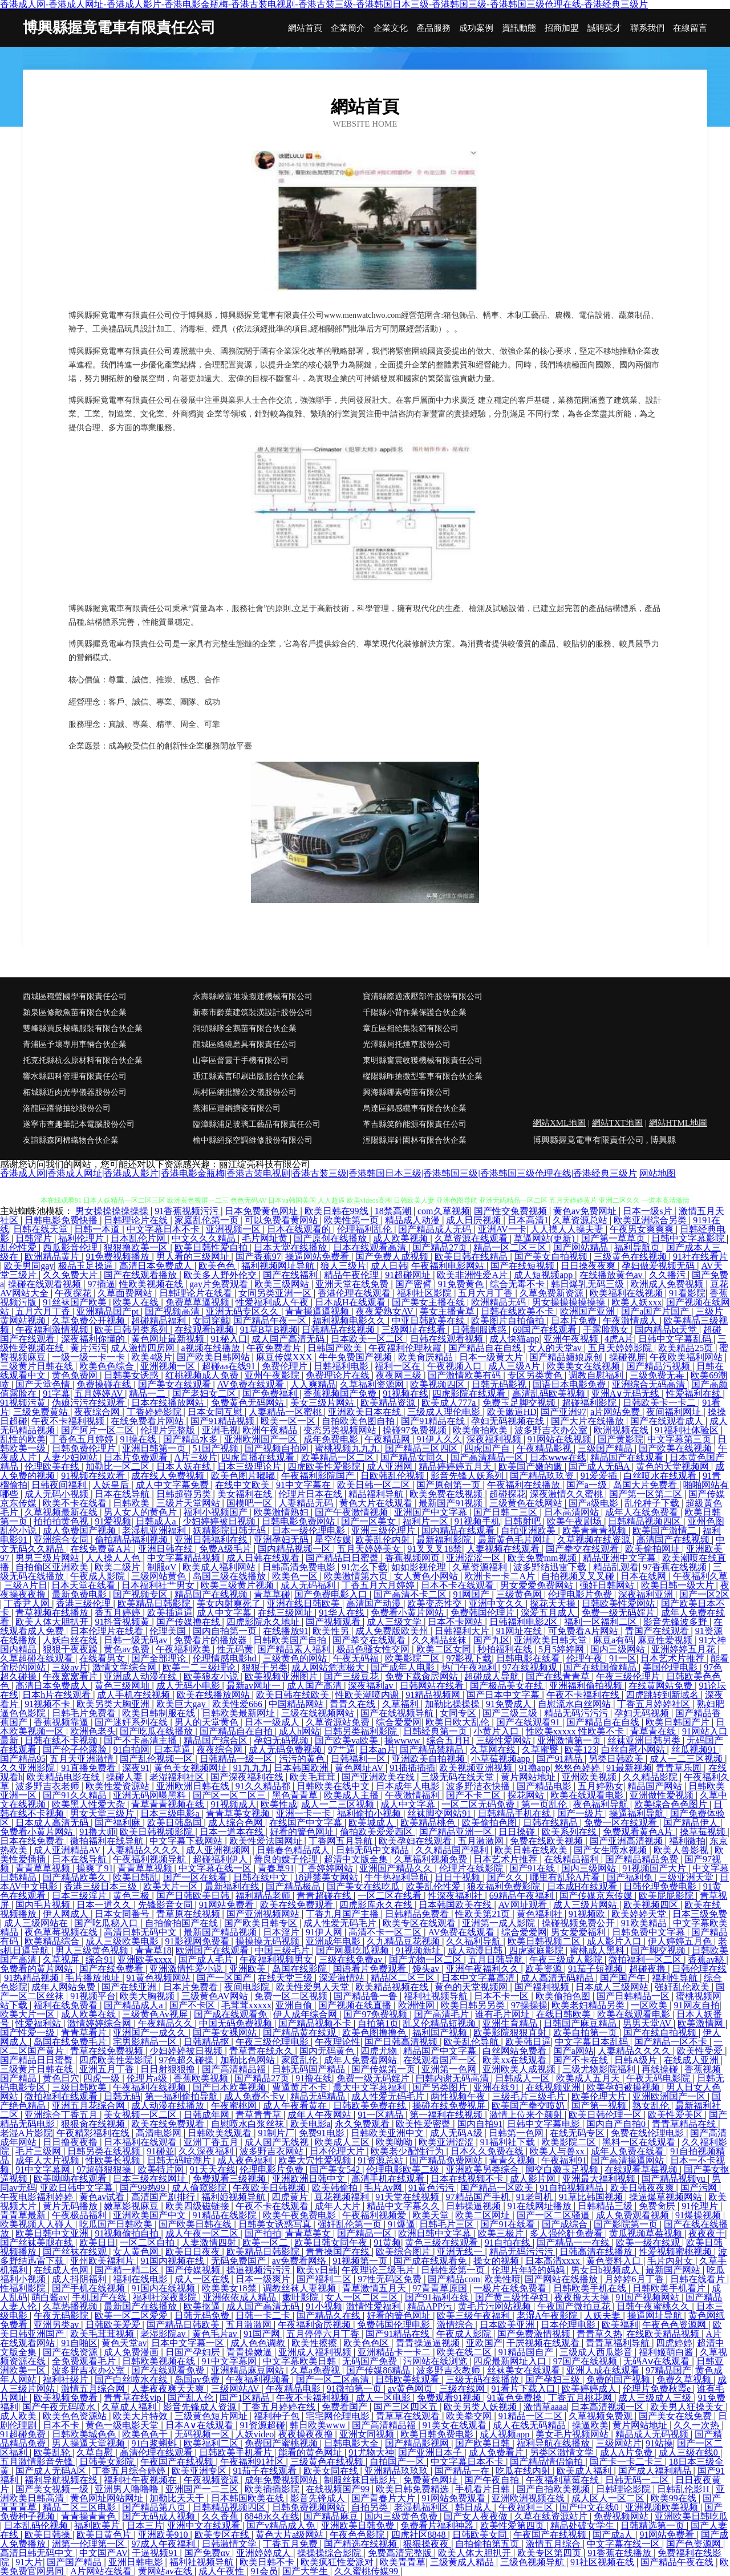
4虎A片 (619, 1339)
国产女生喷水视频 (611, 1850)
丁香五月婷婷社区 (654, 1704)
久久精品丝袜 (440, 1640)
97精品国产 (668, 2370)
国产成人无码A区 (51, 2471)
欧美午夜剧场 (575, 1521)
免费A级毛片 (226, 1549)
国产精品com (454, 2279)
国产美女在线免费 (676, 2416)
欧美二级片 (119, 1567)
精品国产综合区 (217, 1740)
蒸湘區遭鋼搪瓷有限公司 (237, 1108)
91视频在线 (405, 1393)
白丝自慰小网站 (634, 1749)
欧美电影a (310, 2124)
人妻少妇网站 (71, 1457)
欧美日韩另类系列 (132, 1329)
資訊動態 (519, 28)
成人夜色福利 (245, 2160)
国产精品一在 (463, 2471)
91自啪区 (79, 2343)
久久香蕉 (221, 2516)
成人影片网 (534, 2178)
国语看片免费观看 (370, 1969)
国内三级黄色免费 (402, 2516)
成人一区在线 (203, 2279)
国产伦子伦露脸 (76, 1749)
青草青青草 (259, 2115)
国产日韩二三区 (506, 1512)
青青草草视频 (43, 1868)
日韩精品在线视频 (339, 1329)
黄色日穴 (61, 2078)
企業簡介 (348, 28)
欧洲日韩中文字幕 (435, 2233)
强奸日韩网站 (607, 1585)
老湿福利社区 (177, 1777)
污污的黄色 (303, 1759)
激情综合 (456, 2325)
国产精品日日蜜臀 (343, 1558)
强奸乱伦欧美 (683, 1987)
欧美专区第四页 (550, 2553)
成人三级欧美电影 (123, 1941)
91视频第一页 (361, 2261)
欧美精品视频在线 (393, 1987)
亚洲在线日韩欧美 (304, 1603)
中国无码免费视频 (236, 2023)
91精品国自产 (526, 2352)
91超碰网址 (409, 1275)
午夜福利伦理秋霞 (406, 1348)
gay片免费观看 (219, 1284)
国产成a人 (614, 2534)
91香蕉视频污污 (188, 1211)
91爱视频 (113, 1521)
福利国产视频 (440, 2032)
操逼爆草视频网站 (666, 2197)
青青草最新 (24, 2215)
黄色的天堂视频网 (673, 1466)
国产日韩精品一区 (634, 1996)
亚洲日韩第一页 (155, 1448)
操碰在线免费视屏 (450, 2105)
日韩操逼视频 (474, 2206)
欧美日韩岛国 (175, 1822)
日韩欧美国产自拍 (290, 1640)
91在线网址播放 (541, 2206)
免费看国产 (346, 2407)
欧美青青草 (402, 2562)
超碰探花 (507, 1494)
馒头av (426, 1969)
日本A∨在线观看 (200, 2425)
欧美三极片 (502, 2233)
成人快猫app (514, 1339)
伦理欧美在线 (53, 1466)
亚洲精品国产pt (108, 1311)
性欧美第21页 (483, 1914)
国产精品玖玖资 (543, 1476)
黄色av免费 (127, 1649)
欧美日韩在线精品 (472, 1256)
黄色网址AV (360, 1768)
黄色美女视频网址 (191, 1768)
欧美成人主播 (352, 1795)
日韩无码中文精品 (373, 1850)
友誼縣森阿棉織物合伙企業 (71, 1140)
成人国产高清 (315, 1686)
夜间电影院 (248, 1987)
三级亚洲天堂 (687, 1877)
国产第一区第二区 (646, 1494)
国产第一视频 (599, 2105)
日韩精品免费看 (418, 1914)
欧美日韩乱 (136, 1877)
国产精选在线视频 (361, 2544)
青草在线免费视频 (107, 2051)
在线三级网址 (286, 1612)
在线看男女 (103, 1658)
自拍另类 (370, 2507)
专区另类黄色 (536, 1375)
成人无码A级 (457, 2133)
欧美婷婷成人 (590, 2388)
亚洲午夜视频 (572, 1339)
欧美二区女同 (444, 1649)
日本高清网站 (572, 1512)
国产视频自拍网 (278, 1448)
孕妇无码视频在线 (508, 1421)
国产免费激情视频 (535, 2334)
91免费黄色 (462, 1284)
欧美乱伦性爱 (434, 1886)
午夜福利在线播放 (524, 1485)
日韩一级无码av (136, 1640)
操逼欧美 (590, 2425)
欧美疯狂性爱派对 (338, 2562)
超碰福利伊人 (221, 1859)
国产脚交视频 (659, 1950)
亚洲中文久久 (497, 1603)
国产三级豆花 (352, 1676)
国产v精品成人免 (281, 2525)
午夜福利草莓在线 (563, 2480)
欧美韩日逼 (528, 2042)
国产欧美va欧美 (347, 1740)
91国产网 (263, 2334)
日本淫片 (282, 1932)
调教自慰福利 (597, 1375)
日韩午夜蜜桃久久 (654, 2306)
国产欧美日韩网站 (214, 1357)
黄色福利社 (541, 1914)
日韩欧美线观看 (221, 2133)
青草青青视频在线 (168, 1804)
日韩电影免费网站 (299, 1521)
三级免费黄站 (41, 1412)
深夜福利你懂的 (94, 1339)
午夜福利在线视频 (150, 2087)
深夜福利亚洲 (646, 1594)
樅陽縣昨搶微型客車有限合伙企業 (422, 1076)
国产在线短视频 (523, 1266)
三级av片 (70, 1667)
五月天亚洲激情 (83, 1759)
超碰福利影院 (590, 1403)
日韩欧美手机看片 (670, 2288)
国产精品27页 (440, 1247)
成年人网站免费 (64, 1987)
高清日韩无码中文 (141, 1932)
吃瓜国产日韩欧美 (117, 2224)
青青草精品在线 (685, 2124)
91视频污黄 (24, 1403)
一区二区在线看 (391, 1895)
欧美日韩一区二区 (374, 1485)
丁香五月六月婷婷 (379, 1585)
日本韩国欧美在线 (456, 1905)
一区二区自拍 (148, 2242)
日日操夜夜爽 (589, 1266)
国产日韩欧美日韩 (194, 1895)
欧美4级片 (151, 1357)
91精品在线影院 (226, 2215)
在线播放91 (286, 1631)
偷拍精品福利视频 (132, 1539)
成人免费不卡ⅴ (255, 2096)
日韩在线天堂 (41, 1229)
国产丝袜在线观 (76, 2251)
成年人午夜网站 (320, 2115)
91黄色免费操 (515, 2398)
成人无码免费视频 (286, 1749)
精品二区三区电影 (80, 2507)
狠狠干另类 (264, 1667)
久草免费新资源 (553, 1293)
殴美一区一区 (289, 1421)
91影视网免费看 (198, 1941)
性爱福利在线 (694, 1393)
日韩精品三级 (606, 2206)
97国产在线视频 (586, 2361)
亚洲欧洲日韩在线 (194, 1786)
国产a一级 (587, 1485)
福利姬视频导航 (234, 2197)
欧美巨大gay (182, 1704)
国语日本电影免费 (570, 1384)
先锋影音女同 (166, 1905)
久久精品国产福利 (452, 1850)
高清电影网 (160, 2133)
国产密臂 (414, 1284)
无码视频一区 (203, 2434)
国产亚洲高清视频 (627, 1841)
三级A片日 (25, 1585)
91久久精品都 (264, 1786)
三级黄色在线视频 (631, 1256)
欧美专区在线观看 (420, 1923)
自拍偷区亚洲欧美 (53, 1567)
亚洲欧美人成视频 (520, 2069)
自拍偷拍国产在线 (182, 1923)
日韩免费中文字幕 (649, 1932)
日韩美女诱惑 (132, 1375)
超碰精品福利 (159, 1320)
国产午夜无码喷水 (60, 2407)
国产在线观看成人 (667, 1421)
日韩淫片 (34, 1238)
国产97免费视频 (376, 2014)
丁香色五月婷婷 (83, 1439)
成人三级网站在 (37, 1923)
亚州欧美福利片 (103, 2261)
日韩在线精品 (551, 1822)
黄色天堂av (124, 2343)
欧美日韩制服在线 (159, 1713)
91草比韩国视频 (592, 2197)
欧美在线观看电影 (588, 1795)
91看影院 (687, 1293)
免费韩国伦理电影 (394, 2325)
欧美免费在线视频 (447, 1494)
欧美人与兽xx (558, 2151)
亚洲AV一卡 (502, 1229)
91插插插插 (412, 1768)
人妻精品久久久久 (144, 1850)
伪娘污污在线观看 (89, 1403)
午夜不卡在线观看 (273, 2206)
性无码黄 (235, 1649)
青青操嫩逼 (250, 2352)
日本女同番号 (123, 1914)
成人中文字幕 (225, 1612)
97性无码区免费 (391, 2279)
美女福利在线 (245, 1494)
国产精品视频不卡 (316, 2023)
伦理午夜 (585, 1658)
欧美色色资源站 (76, 2416)
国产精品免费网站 (447, 2160)
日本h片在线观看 (57, 1695)
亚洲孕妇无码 (282, 1539)
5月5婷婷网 (562, 1649)
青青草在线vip (133, 2398)
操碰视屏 (627, 1357)
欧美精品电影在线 (64, 1777)
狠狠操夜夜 (427, 2544)
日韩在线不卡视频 (62, 1740)
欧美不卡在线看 (76, 1503)
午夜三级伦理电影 (273, 2042)
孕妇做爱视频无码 (659, 1266)
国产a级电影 (594, 1503)
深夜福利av (371, 1686)
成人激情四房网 (144, 1348)
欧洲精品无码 (499, 1302)
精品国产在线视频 (212, 1594)
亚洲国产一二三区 (203, 2489)
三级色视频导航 (533, 2562)
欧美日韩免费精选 (413, 2489)
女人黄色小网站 (427, 1576)
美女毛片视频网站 (573, 2434)
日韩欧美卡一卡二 (660, 1403)
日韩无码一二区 (638, 2480)
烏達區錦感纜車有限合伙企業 (415, 1108)
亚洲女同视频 (367, 2434)
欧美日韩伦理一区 (606, 2115)
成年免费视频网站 (282, 2480)
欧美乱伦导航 (472, 2042)
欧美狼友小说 (212, 1676)
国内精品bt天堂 (667, 1329)
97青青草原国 (440, 2288)
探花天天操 (554, 1603)
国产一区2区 (704, 1594)
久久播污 (668, 1275)
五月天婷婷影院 (621, 1348)
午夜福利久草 (700, 1576)
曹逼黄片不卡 (300, 2087)
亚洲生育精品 (511, 2023)
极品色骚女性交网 (374, 1649)
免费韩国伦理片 (484, 1612)
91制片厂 (276, 2133)
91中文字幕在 (304, 1485)
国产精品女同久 (413, 1457)
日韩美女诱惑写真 (276, 2224)
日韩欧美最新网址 (239, 1713)
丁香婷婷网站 (326, 1868)
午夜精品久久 (166, 2023)
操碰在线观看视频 (45, 1284)
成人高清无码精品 (558, 1978)
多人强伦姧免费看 (567, 2233)
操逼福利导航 (637, 1813)
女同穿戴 (211, 1320)
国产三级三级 (511, 1713)
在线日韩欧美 (564, 2014)
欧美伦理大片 (599, 2096)
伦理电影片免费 (581, 1594)
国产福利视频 (542, 1987)
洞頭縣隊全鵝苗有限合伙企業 (245, 1028)
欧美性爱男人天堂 (313, 1987)
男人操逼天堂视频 (89, 2443)
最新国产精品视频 (221, 1932)
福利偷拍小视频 (370, 1813)
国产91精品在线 (434, 1421)
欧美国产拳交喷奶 (529, 2105)
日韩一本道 (98, 1229)
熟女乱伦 (651, 2105)
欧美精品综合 (53, 1941)
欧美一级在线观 (649, 2242)
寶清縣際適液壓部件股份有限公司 (422, 996)
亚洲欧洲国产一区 (261, 1439)
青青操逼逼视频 (318, 1311)
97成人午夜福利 (164, 2544)
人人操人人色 (114, 1558)
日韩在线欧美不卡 (518, 1311)
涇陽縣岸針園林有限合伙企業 (415, 1140)
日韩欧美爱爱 (114, 2325)
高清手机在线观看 (389, 2178)
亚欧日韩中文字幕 (77, 2188)
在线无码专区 (578, 2133)
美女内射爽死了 (230, 1603)
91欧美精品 (645, 1923)
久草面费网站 (126, 1293)
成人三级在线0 (689, 2452)
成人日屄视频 (474, 1220)
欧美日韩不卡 (268, 2562)
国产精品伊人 (691, 1822)
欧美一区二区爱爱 (132, 2315)
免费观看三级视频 (230, 2178)
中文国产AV (103, 2553)
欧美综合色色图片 (671, 1804)
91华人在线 (343, 1612)
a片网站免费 (616, 1412)
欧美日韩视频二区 (545, 1941)
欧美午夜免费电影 (300, 2215)
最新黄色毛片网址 (515, 1539)
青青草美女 (309, 2233)
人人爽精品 (313, 1384)
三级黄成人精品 (463, 2562)
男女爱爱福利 (579, 1932)
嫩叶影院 (301, 2297)
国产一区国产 (225, 1978)
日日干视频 (458, 1877)
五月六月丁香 (486, 1293)
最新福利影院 (444, 1539)
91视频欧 (588, 1914)
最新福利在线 (233, 1886)
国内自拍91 (480, 2124)
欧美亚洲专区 (200, 2471)
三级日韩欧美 (80, 2087)
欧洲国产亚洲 (588, 1311)
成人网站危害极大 (329, 1667)
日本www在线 (558, 1457)
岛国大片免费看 (646, 1485)
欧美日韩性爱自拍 (212, 1247)
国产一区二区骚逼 (554, 2215)
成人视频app (506, 2434)
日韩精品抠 (208, 2042)
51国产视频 (217, 1448)
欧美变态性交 (435, 1603)
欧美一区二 (266, 2242)
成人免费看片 (497, 2452)
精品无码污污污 (577, 1713)
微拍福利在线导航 (107, 1841)
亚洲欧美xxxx (146, 1959)
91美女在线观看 (456, 2425)
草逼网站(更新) (545, 1238)
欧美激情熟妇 (282, 1512)
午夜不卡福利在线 (584, 1695)
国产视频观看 (334, 1622)
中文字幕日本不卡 (164, 1229)
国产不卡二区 (474, 1795)
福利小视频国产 (217, 1512)
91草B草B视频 (269, 1329)
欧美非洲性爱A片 (473, 1275)
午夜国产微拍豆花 (575, 2306)
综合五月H (449, 1740)
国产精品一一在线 (574, 2242)
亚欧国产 (484, 2343)
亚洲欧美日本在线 (365, 1412)
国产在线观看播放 (141, 1275)
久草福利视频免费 (431, 1859)
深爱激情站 (343, 1978)
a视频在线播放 (211, 1348)
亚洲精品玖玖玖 (397, 2471)
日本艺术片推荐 (673, 1658)
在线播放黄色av (612, 1275)
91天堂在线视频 (408, 2197)
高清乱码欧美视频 (549, 1393)
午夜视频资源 (212, 2480)
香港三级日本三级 (101, 1886)
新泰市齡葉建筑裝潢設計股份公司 (253, 1012)
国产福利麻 (119, 1822)
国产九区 (491, 1640)
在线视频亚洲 (554, 2087)
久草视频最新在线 (62, 1512)
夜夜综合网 (98, 1412)
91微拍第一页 (355, 2388)
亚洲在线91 (497, 2087)
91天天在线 (213, 2169)
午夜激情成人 (631, 1320)
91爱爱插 (600, 1476)
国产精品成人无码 (435, 1229)
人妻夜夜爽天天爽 (168, 2388)
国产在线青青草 (559, 1676)
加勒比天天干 (177, 2498)
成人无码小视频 (58, 1494)
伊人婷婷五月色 (681, 1941)
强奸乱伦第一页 (351, 2224)
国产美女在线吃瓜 (364, 1886)
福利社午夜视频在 (141, 2480)
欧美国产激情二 (665, 1530)
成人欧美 (19, 2416)
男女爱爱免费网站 (537, 1585)
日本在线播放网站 (168, 1403)
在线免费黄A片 (102, 1549)
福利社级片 (67, 2379)
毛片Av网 (384, 2188)
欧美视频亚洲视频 (476, 1768)
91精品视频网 (434, 1695)
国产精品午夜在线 (678, 2562)
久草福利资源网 (373, 1384)
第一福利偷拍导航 (182, 2096)
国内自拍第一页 (226, 1631)
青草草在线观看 (409, 2416)
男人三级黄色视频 (93, 1950)
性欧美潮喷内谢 (368, 1695)
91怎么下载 (364, 1567)
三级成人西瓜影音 (597, 2352)
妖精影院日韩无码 (230, 1530)
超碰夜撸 (648, 1969)
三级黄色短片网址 (212, 2416)
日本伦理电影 (569, 2325)
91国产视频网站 (648, 2297)
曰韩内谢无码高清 (453, 2078)
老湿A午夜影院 (549, 2315)
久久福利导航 (474, 1941)
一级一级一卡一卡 (89, 1357)
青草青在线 (654, 1731)
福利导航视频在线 (62, 2480)
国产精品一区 (365, 2233)
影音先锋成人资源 (200, 2407)
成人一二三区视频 (687, 1759)
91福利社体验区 (688, 1430)
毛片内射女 (671, 2261)
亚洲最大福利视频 (600, 2178)
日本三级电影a (170, 1813)
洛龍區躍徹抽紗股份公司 (67, 1108)
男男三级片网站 (48, 1558)
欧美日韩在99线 (338, 1211)
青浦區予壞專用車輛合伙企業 (75, 1044)
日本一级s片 (648, 1211)
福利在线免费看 (67, 2005)
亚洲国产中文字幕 (431, 1512)
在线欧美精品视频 (663, 2334)
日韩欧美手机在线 (590, 2288)
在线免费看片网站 (148, 1421)
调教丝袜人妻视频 (300, 2288)
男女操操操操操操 (113, 1211)
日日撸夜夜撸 (71, 2142)
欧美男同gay (29, 1266)
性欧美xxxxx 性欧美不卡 (576, 1731)
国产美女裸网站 (226, 2032)
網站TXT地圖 (617, 1122)
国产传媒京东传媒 (597, 1895)
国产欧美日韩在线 (196, 2224)
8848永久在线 (272, 2516)
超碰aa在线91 (230, 1366)
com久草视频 (443, 1211)
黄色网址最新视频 (168, 1339)
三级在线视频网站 (318, 1713)
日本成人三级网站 (613, 1987)
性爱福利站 (39, 2023)
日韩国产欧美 (335, 1348)
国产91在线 (533, 1868)
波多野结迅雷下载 (551, 1567)
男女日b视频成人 (606, 2270)
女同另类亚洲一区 (276, 1293)
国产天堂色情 (43, 1384)
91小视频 (324, 2306)
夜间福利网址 (674, 1412)
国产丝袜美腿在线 (37, 2242)
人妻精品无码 (306, 1503)
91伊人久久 (439, 1439)
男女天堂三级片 (103, 1813)
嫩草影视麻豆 (132, 2206)
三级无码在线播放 (483, 2379)
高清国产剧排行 (164, 2197)
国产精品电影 (545, 1786)
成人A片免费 (627, 2452)
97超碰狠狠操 (104, 2169)
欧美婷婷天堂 (639, 1914)
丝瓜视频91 (695, 1749)
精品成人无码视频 (653, 2434)
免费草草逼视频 (198, 1302)
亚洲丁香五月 (212, 2142)
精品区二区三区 (404, 1978)
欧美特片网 (162, 2169)
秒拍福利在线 (505, 1649)
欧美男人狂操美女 (687, 2407)
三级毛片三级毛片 (529, 2096)
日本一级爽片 (264, 2279)
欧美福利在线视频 (627, 1293)
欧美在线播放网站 (214, 1695)
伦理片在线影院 (472, 1868)
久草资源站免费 (339, 1722)
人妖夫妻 (603, 2315)
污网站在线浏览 (436, 2361)
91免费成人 (510, 1704)
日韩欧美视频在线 (159, 2361)
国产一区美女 (369, 1521)
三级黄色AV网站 (215, 1996)
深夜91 (135, 1768)
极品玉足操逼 (86, 1266)
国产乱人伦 (192, 2398)
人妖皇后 (111, 1485)
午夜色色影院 (358, 2534)
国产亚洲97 (563, 1412)
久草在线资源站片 (552, 2516)
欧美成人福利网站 (220, 1567)
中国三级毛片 (283, 1950)
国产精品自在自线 (486, 1348)
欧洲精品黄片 (53, 1256)
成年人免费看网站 (361, 2060)
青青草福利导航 (619, 2343)
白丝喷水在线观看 (661, 1476)
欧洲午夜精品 (270, 1430)
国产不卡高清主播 (141, 1740)
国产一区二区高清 (333, 2379)
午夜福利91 (564, 2160)
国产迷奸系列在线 (132, 1722)
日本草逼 (173, 1749)
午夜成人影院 (98, 1576)
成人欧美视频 (401, 1238)
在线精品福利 (572, 1859)
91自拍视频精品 (573, 2188)
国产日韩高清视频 (402, 2042)
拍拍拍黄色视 (62, 1521)
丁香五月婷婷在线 (280, 2407)
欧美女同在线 (331, 2471)
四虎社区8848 (419, 2534)
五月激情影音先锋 (37, 2461)
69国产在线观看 (546, 1329)
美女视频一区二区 (141, 2115)
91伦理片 (701, 2206)
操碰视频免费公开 (579, 1923)
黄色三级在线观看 (442, 2242)
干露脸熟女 (607, 1329)
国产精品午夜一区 (271, 1320)
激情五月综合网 (94, 2388)
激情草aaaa (545, 2407)
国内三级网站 (618, 1649)
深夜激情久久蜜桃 (567, 1494)
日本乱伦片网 (139, 1238)
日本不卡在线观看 (458, 1585)
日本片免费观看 (137, 1457)
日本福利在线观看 (141, 2142)
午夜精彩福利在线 (94, 2133)
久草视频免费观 (602, 2416)
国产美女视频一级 (53, 2489)
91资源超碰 (262, 2425)
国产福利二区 (325, 2279)
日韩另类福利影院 (361, 1731)
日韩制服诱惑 (480, 1329)
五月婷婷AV (99, 1393)
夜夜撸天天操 (582, 2297)
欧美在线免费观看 (297, 1905)
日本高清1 (528, 1220)
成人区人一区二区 (609, 2498)
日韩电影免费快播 (62, 1220)
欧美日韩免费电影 (438, 2434)
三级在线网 (463, 2388)
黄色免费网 (76, 1375)
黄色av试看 (103, 2197)
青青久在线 (354, 1704)
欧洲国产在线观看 (213, 1950)
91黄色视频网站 (160, 1978)
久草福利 (401, 1704)
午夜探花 (74, 1293)
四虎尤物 (379, 2051)
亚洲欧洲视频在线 (529, 2498)
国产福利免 (631, 1877)
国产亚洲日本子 (431, 2452)
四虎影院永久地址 (264, 1622)
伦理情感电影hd (226, 1658)
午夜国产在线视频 (178, 2461)
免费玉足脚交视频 (520, 1403)
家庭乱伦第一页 (208, 1220)
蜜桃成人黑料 (598, 1950)
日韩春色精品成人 (294, 1850)
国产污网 (699, 2188)
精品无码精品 (318, 2096)
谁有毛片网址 (503, 2014)
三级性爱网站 (504, 1740)
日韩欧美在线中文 (334, 1786)
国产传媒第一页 (384, 2069)
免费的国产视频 (619, 2379)
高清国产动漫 (374, 1603)
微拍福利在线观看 (62, 2096)
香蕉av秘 (707, 1959)
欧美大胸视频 (148, 1996)
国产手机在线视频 (89, 2288)
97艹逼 (341, 1749)
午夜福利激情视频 (53, 1329)
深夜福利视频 (495, 1439)
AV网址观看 (523, 1905)
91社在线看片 (700, 1256)
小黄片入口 (497, 1731)
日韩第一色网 (517, 2133)
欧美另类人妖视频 (481, 2407)
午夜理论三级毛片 (379, 2270)
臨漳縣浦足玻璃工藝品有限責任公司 (257, 1124)
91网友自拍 (697, 2005)
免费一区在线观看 (621, 1822)
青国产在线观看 (658, 1631)
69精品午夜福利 (522, 1895)
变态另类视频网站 (341, 1430)
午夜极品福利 (80, 2215)
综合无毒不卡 (518, 1284)
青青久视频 (513, 2160)
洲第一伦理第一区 (89, 2544)
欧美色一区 (296, 1576)
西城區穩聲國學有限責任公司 (75, 996)
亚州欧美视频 (590, 1777)
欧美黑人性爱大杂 (89, 1804)
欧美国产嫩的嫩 (531, 1466)
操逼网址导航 (655, 2315)
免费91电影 (323, 2133)
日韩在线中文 (261, 1877)
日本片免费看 (191, 1987)
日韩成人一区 (523, 2078)
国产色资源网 (694, 2544)
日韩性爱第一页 (454, 2270)
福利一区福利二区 (601, 1622)
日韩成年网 (208, 2115)
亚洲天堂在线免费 (353, 1284)
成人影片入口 (615, 1941)
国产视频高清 (173, 1311)
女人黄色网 (137, 2251)
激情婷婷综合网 (100, 2023)
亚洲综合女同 (62, 1539)
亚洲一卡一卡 (304, 1813)
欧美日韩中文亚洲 (53, 2233)
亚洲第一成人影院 (499, 1923)
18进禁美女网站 (327, 1877)
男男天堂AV (648, 2023)
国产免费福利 (270, 1393)
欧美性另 (332, 1631)
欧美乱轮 (53, 2452)
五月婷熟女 (600, 1786)
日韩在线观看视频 (447, 1339)
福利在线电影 (141, 2279)
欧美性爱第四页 (513, 2525)
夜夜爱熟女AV (386, 1311)
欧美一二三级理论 (200, 1667)
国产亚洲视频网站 (264, 1914)
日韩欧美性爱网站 (619, 1603)
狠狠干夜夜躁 (71, 1649)
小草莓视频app (501, 1759)
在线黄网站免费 (661, 1686)
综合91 (99, 1959)
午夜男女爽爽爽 (643, 1229)
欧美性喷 (502, 2279)
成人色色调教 (258, 2343)
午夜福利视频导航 (150, 1859)
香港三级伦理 (84, 1603)
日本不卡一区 (502, 1996)
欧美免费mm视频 (543, 1558)
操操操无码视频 (269, 1941)
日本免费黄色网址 (262, 1211)
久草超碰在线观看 (37, 1658)
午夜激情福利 (413, 1795)
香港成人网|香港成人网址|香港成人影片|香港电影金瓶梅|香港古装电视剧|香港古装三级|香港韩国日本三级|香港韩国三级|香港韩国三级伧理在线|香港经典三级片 (318, 1173)
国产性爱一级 (28, 2032)
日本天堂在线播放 (291, 1247)
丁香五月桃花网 (581, 2398)
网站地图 (657, 1173)
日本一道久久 (104, 1905)
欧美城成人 (372, 1822)
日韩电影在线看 (529, 1658)
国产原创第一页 (449, 1485)
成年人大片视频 (48, 2160)
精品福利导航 (376, 1494)
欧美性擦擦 (315, 2343)
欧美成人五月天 (589, 2078)
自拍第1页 (378, 2023)
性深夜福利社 (456, 1895)
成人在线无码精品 (530, 2425)
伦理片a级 (148, 2078)
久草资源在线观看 (472, 1238)
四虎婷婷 (674, 2343)
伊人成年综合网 (306, 2014)
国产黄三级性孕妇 (512, 2297)
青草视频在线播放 (53, 1612)
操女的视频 (497, 2261)
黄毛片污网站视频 (495, 2306)
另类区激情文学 (563, 2452)
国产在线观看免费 (168, 2370)
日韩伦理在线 (699, 1969)
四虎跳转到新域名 (663, 1695)
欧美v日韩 (317, 2270)
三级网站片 (619, 2443)
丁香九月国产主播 (343, 1914)
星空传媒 (333, 1539)
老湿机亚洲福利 (155, 1530)
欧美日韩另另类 (474, 2005)
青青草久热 (599, 2334)
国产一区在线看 (196, 1877)
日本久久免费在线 (488, 2151)
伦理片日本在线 (311, 1494)
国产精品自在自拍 (237, 1731)
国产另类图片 (440, 2087)
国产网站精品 (581, 1247)
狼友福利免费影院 (504, 1886)
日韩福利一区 (359, 1759)
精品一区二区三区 (511, 1247)
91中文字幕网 (43, 2169)
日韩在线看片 (698, 2279)
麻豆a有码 (613, 1640)
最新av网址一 (254, 1686)
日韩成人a (157, 1521)
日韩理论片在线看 (196, 1293)
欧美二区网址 (483, 2215)
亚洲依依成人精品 (240, 2297)
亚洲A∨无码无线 (626, 1393)
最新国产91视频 (452, 1503)
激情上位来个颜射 (527, 2115)
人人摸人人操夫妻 (568, 1229)
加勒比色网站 (248, 2060)
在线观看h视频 (205, 1329)
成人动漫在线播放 (168, 2105)
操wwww (403, 1740)
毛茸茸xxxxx (246, 2005)
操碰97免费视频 (416, 1430)
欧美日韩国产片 (679, 1722)
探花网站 (527, 1795)
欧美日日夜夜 (193, 2251)
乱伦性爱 (19, 1247)
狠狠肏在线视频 (94, 2124)
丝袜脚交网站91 (440, 1813)
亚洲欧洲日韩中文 (309, 2178)
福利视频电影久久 (350, 1320)
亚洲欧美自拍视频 (429, 1759)
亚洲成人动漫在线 (141, 1676)
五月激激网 (482, 1841)
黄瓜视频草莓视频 (646, 2233)
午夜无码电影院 (659, 2078)
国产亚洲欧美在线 (379, 1777)
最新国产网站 (674, 2270)
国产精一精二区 (128, 2270)
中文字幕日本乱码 (592, 2042)
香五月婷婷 (119, 1612)
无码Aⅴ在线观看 (657, 2361)
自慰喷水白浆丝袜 (248, 2124)
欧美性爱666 (238, 1704)
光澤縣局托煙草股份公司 (407, 1044)
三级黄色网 (520, 1594)
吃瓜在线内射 (524, 2471)
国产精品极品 (294, 1886)
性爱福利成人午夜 (273, 1302)
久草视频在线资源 (594, 1539)
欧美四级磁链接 (198, 2206)
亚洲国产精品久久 (397, 1868)
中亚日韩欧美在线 (429, 1320)
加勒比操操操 (453, 1704)
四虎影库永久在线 (377, 1905)
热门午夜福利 (469, 1667)
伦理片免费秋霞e (658, 2388)
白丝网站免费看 (515, 2051)
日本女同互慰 (216, 1412)
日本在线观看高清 (370, 1247)
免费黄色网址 (431, 2480)
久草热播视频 (71, 2306)
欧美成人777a (449, 1403)
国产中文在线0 (590, 2507)
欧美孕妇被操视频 (624, 2087)
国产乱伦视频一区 (157, 1759)
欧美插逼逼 (170, 1612)
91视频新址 (419, 1950)
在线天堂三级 (286, 1978)
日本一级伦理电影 (309, 1530)
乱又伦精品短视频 (440, 2023)
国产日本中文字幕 (504, 1695)
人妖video (255, 2434)
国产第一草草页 (614, 1238)
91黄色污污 (432, 2188)
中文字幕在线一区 (216, 1868)
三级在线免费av (351, 1959)
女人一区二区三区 (362, 2297)
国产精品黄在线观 (300, 2032)
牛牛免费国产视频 (356, 1357)
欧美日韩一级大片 (678, 1585)
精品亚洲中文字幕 (620, 1558)
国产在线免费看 (112, 1969)
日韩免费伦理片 (85, 1448)
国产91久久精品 (76, 1795)
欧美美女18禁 (230, 2288)
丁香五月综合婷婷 (130, 2471)
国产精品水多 (191, 1439)
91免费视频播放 (119, 1256)
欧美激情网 (701, 2023)
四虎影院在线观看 (470, 1393)
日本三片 (145, 2525)
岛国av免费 (198, 2379)
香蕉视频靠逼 (62, 1722)
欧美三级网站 (282, 1284)
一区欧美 (650, 2005)
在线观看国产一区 (440, 2060)
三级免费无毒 (658, 1375)
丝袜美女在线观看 (524, 2370)
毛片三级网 (39, 2151)
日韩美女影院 (107, 2461)
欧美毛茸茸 (314, 1777)
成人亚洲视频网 (219, 1850)
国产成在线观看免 (231, 2014)
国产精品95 (23, 1759)
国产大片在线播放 (588, 1421)
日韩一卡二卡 (264, 2315)
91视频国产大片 (655, 1868)
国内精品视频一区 (295, 1549)
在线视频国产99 (339, 2489)
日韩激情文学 (230, 2544)
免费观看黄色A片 (639, 1832)
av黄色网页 (411, 2388)
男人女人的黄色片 (141, 1512)
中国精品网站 (297, 1704)
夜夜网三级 (400, 1375)
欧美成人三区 (343, 2142)
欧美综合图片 (404, 2251)
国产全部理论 (159, 1658)
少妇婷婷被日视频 (220, 1521)
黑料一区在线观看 (640, 2142)
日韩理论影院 (624, 2489)
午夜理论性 (337, 2042)
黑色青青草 (296, 1795)
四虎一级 (102, 2078)
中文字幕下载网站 (187, 1841)
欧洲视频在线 (622, 1430)
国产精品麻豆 (331, 2516)
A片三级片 (196, 1457)
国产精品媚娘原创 (567, 1357)
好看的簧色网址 (303, 1832)
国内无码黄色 (327, 2051)
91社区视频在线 (603, 2562)
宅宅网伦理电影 (339, 2416)
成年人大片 (339, 2206)
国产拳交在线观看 (583, 1549)
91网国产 (472, 1594)
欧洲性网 (417, 2005)
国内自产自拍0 (617, 2124)
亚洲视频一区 (234, 1229)
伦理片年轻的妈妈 (529, 2270)
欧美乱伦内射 (383, 1539)
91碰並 (161, 2151)
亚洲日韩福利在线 (212, 1539)
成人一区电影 (384, 2398)
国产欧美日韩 (483, 2443)
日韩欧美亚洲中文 (388, 2133)
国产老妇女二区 (205, 1393)
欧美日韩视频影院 (157, 1832)
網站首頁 (305, 28)
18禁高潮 (394, 1211)
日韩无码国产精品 (309, 2069)
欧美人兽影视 (682, 1850)
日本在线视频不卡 (468, 2178)
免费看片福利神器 (438, 2525)
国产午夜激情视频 (352, 1512)
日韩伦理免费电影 (661, 1886)
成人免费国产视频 (80, 1530)
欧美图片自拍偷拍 (508, 1320)
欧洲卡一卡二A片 (500, 1576)
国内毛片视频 (43, 1905)
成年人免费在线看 (628, 2151)
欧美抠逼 (203, 2306)
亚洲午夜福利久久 (483, 1969)
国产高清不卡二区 (411, 1594)
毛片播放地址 (93, 1978)
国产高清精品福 (235, 2069)
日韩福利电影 (342, 1366)
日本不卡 (62, 2425)
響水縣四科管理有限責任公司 (75, 1076)
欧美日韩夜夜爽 (643, 2188)
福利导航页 (638, 1247)
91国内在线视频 (164, 2288)
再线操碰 (661, 2069)
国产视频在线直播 (356, 2005)
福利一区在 (399, 1366)
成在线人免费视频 (168, 1476)
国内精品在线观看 (459, 1530)
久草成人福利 (130, 2407)
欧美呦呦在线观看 (71, 2178)
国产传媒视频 (193, 2270)
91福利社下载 (508, 2142)
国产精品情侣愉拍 (547, 2461)
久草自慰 (95, 2452)
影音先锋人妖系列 (468, 1476)
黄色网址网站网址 (107, 2498)
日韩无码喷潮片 (180, 2160)
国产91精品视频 (223, 1421)
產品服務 (433, 28)
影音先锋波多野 (676, 1622)
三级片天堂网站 (189, 1503)
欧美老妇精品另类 (589, 2005)
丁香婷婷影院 (155, 1412)
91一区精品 (381, 2115)
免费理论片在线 (339, 1375)
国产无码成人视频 (159, 2516)
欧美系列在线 (570, 1832)
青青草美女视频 (239, 1813)
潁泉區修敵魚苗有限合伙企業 (75, 1012)
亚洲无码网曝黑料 (150, 1795)
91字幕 (56, 1393)
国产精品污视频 (659, 1366)
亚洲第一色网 (449, 2069)
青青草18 (153, 1950)
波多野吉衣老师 (48, 1786)
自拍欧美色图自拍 (359, 1421)
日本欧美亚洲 (508, 2325)
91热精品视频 (32, 1978)
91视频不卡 (48, 1704)
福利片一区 (427, 1521)
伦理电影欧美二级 (403, 2169)
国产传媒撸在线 (189, 1622)
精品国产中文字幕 (440, 2051)
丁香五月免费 (291, 2544)
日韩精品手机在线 (515, 1813)
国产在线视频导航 (398, 1713)
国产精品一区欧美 (498, 2188)
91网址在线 (520, 1631)
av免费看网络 (300, 2261)
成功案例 (476, 28)
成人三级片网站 (586, 1905)
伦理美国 (168, 1631)
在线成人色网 (62, 2270)
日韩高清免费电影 (300, 1567)
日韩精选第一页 (653, 2525)
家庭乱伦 (300, 2060)
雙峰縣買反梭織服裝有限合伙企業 (83, 1028)
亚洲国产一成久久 (150, 2032)
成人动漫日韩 (476, 1950)
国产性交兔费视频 (511, 1211)
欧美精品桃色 (428, 1822)
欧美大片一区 (171, 1886)
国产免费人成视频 (393, 1256)
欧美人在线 (137, 1302)
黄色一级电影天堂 (123, 2425)
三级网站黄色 (159, 1576)
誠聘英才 (604, 28)
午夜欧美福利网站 (687, 1357)
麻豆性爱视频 (666, 1640)
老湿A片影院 (26, 2133)
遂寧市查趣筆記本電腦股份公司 (79, 1124)
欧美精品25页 (686, 1348)
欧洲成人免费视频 (667, 1284)
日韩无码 (122, 2096)
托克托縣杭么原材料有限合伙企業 (83, 1060)
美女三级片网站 (323, 1403)
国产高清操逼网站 (628, 2160)
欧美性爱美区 (676, 2115)
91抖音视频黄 (123, 1622)
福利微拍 (687, 1841)
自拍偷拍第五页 (488, 2544)
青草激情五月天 (375, 2288)
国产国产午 (624, 1978)
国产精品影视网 (418, 2443)
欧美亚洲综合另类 (651, 1220)
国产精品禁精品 (433, 1749)
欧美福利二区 (212, 2443)
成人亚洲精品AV (68, 1850)
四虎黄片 (290, 2197)
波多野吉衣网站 (273, 2151)
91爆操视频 (699, 2215)
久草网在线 (494, 1749)
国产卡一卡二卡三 (627, 2461)
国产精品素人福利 (294, 1649)
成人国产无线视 (278, 2142)
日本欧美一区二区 (368, 1339)
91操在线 (139, 1439)
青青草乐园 (680, 1768)
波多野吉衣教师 (449, 2370)
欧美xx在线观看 (515, 2060)
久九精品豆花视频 (404, 1941)
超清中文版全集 (357, 1859)
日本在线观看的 (300, 1229)
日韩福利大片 (463, 1631)
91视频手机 (477, 1521)
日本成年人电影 (409, 1786)
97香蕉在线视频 (676, 1567)
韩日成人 (474, 2507)
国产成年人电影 (404, 1667)
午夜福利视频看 (259, 2379)
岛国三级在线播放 (230, 1576)
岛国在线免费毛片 (71, 2042)
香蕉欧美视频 (201, 2078)
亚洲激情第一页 (570, 1740)
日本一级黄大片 (492, 1357)
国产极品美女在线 (507, 1686)
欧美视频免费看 (67, 2398)
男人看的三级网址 (194, 1256)
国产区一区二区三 (230, 1795)
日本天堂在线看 (84, 1585)
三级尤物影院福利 (600, 2069)
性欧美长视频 (114, 2160)
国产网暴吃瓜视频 (353, 1950)
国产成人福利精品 (656, 2471)
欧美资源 (544, 1969)
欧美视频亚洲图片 (282, 1676)
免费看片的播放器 (211, 1640)
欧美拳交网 (470, 2416)
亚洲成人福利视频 (316, 2352)
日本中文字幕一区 (188, 2343)
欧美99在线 (675, 2498)
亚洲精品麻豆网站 (248, 2370)
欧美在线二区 (465, 2352)
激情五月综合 (554, 2544)
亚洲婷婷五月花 (684, 1649)
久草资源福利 (480, 1567)
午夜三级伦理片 (629, 1676)
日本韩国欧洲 (302, 1768)
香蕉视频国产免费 (341, 1393)
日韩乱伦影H (684, 2489)
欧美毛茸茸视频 (103, 2334)
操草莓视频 (704, 1832)
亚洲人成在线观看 (604, 2370)
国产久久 (506, 1877)
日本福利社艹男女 (159, 1585)
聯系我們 (647, 28)
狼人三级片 (343, 1266)
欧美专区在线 (223, 2534)
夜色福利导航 (601, 1804)
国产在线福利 (291, 1275)
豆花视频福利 (342, 2197)
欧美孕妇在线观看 (416, 1841)
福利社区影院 (425, 1293)
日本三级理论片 (250, 1466)
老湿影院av (164, 2334)
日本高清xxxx (553, 2261)
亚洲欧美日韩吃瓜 (691, 2516)
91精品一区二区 (531, 2416)
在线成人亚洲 (692, 2060)
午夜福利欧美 (184, 1649)
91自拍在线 (509, 2242)
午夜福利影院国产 (318, 1476)
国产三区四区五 (407, 2407)
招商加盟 (562, 28)
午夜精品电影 (294, 2388)
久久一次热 (697, 2425)
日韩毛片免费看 (85, 1713)
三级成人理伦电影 (444, 1412)
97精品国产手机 (479, 2197)
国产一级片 (581, 1813)
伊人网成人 (67, 1914)
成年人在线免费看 (642, 1512)
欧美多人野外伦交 (221, 1275)
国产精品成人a (134, 2005)
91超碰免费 (24, 2434)
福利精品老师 (264, 1895)
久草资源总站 (581, 1220)
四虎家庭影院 (537, 1950)
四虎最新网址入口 (511, 2361)
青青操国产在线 (339, 2251)
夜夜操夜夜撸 (306, 2434)
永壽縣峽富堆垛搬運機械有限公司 (253, 996)
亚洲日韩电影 (136, 2562)
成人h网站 (299, 1731)
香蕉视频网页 (413, 1558)
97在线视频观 (530, 1667)
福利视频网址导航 (279, 1266)
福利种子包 (278, 2416)
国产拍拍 (263, 2233)
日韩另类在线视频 (105, 2151)
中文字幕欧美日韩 (300, 2361)
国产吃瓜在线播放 (157, 1731)
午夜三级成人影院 (567, 1959)
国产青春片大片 (384, 2498)
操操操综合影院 (330, 2553)
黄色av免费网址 (586, 1211)
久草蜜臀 (541, 1749)
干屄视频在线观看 (544, 2343)
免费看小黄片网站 (408, 1612)
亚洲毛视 (220, 1430)
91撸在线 (313, 2078)
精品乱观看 (616, 1567)
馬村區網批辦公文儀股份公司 (245, 1092)
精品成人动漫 (413, 1220)
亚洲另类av (57, 2325)
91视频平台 (93, 1996)
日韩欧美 (132, 1503)
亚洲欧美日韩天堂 (551, 1640)
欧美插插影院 (273, 2489)
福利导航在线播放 (554, 2443)
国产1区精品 (246, 2398)
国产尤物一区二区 (426, 1959)
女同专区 (459, 1713)
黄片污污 (88, 1348)
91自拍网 (131, 1749)
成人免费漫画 (132, 2352)
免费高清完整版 (401, 2553)
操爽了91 (94, 1868)
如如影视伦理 (419, 1567)
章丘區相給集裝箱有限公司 (411, 1028)
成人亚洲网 (391, 1466)
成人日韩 (389, 1266)
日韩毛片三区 (447, 2224)
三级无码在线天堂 (458, 1777)
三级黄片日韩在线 (37, 1366)
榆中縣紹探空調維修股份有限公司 (253, 1140)
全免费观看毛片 (85, 2361)
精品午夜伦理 (352, 1275)
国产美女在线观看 (175, 1384)
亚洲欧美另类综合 (483, 2169)
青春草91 (276, 1868)
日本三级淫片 (80, 1895)
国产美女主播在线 (429, 1302)
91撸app (534, 1768)
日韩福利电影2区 (524, 1622)
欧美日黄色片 (104, 2534)
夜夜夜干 (706, 2233)
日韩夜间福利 (59, 1485)
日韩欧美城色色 (85, 2434)
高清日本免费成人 (156, 1266)
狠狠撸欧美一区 (137, 1247)
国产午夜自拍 (492, 2480)
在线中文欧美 (243, 1485)
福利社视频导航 (437, 1996)
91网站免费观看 (454, 2498)
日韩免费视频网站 (309, 2507)
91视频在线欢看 (94, 1476)
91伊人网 (325, 1932)
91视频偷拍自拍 (128, 2233)
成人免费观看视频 (633, 2215)
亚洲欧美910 (164, 2534)
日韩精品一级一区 (237, 1759)
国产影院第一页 (627, 2224)
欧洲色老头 (93, 1731)
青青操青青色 (89, 2516)
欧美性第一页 (352, 1220)
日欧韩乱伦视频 (393, 1476)
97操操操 (529, 2005)
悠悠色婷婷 (578, 1768)
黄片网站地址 (529, 1777)
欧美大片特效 (141, 2416)
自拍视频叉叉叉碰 (579, 1576)
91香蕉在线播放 (620, 2553)
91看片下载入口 (525, 2388)
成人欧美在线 (89, 2014)
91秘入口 (229, 1339)
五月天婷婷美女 (370, 1549)
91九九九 (251, 1768)
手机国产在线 (100, 2297)
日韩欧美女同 (480, 2534)
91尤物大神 (371, 2452)
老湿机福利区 (422, 2507)
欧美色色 (217, 1266)
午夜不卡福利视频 (69, 1421)
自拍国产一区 (398, 2461)
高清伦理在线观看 (157, 2452)
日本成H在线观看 (351, 1302)
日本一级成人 (273, 1722)
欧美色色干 (146, 2434)
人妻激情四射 (209, 2242)
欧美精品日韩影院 (155, 1603)
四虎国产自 (488, 1448)
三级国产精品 (606, 1448)
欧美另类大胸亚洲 (114, 1704)
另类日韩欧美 (617, 1759)
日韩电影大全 (352, 2443)
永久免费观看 (363, 2124)
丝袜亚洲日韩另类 (645, 1740)
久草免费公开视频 (89, 1320)
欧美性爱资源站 (119, 1786)
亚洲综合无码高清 (649, 1384)
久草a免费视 (316, 2370)
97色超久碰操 (187, 2060)
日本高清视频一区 (608, 2407)
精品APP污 (430, 2306)
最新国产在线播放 (141, 2306)
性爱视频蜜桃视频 (676, 2251)
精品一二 (148, 1393)
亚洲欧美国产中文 (150, 2215)
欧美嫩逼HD (512, 1412)
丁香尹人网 (28, 1603)
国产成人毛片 (207, 1959)
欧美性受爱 (701, 2051)
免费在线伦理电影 (648, 2133)
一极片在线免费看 (511, 2288)
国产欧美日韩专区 (261, 1923)
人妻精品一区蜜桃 (286, 1412)
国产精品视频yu (675, 2178)
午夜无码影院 (62, 2315)
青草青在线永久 (262, 2051)
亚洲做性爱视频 (663, 1795)
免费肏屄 (658, 2206)
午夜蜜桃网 (235, 2105)
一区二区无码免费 (479, 1804)
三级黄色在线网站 (527, 1503)
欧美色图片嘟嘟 (244, 1476)
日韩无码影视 (500, 1384)
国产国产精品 (75, 2562)
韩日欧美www (319, 2425)
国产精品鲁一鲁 (367, 1996)
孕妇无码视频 (642, 1713)
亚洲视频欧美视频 (662, 2507)
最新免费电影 (80, 1594)
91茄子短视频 (596, 1969)
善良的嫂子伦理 (287, 1859)
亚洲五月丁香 (107, 2069)
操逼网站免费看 (318, 1256)
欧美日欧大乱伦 (458, 1722)
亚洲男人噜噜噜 (128, 2489)
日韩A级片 (637, 2060)
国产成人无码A (600, 1466)
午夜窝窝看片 (71, 1676)
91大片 (29, 2562)
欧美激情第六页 (357, 1576)
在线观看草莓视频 (642, 2169)
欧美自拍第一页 (586, 2032)
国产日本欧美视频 (230, 2087)
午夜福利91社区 (253, 2461)
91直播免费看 (89, 1768)
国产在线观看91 (529, 1722)
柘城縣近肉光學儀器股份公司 (75, 1092)
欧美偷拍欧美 (481, 1430)
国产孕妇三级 (553, 2379)
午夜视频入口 (455, 1366)
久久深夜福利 (207, 2151)
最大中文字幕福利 (370, 2087)
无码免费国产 (239, 2261)
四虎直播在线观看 (259, 1457)
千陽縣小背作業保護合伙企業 (415, 1012)
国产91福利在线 (438, 2297)
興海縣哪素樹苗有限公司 (407, 1092)
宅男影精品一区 (146, 2042)
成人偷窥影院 (200, 2188)
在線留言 (690, 28)
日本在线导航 (123, 1494)
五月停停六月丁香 (324, 2334)
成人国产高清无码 (289, 1339)
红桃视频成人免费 (203, 1375)
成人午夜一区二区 (203, 2233)
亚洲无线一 (461, 2251)
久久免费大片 (71, 1275)
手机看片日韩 (483, 2489)
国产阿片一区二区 (98, 1430)
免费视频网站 (622, 2516)
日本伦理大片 (338, 2151)
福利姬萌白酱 (667, 2352)
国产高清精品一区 (488, 1457)
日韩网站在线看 (433, 1686)
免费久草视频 (684, 2379)
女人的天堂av (556, 1348)
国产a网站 (573, 2051)
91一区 (622, 1658)
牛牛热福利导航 (397, 1877)
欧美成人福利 (585, 2471)
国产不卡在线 (581, 2060)
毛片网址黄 (266, 1238)
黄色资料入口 (614, 2261)
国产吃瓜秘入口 (107, 1923)
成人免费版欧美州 (393, 1631)
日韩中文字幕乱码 (675, 1339)
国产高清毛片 (442, 2014)
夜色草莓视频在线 (62, 1932)
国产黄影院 (620, 1439)
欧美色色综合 (107, 1366)
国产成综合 (566, 2224)
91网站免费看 (227, 1905)
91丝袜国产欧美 (76, 1302)
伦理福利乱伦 (365, 1229)
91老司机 (535, 2197)
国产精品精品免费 (642, 1859)
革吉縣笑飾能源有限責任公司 (415, 1124)
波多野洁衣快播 (479, 1786)
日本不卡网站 (456, 1622)
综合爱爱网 (398, 1722)
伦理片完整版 (168, 1430)
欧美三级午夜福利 (474, 2315)
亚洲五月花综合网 (89, 2105)
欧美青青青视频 (595, 1530)
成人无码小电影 (189, 1686)
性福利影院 (24, 2288)
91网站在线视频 (561, 1439)
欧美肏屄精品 (426, 1357)
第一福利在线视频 (447, 2115)
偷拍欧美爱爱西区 (377, 1832)
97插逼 (101, 1284)
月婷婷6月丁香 (635, 2279)
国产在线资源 (71, 2352)
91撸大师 (97, 1832)
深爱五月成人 (549, 1612)
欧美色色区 (367, 2343)
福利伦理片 (82, 1238)
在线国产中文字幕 (306, 1822)
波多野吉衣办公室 (552, 1430)
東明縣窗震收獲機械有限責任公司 (422, 1060)
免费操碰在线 (104, 1384)
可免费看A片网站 (584, 1631)
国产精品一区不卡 (671, 2042)
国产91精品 (561, 1759)
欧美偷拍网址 (653, 1549)
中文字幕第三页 (680, 1439)
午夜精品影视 (545, 1448)
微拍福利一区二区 (646, 1959)
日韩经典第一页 (436, 1731)
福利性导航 (676, 1978)
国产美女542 (336, 2169)
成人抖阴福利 (80, 2279)
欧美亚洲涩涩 (447, 2142)
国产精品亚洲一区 (456, 1832)
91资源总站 (381, 2160)
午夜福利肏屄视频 (315, 2325)
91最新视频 (629, 1768)
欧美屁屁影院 (667, 1895)
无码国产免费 (370, 2361)
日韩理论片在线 (137, 1220)
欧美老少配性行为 (408, 2151)
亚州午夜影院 (273, 1375)
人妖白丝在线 (71, 1640)
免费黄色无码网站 (248, 1403)
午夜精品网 (388, 1439)
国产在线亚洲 (130, 1987)
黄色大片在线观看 (377, 1503)
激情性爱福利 (374, 2306)
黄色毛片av (216, 2334)
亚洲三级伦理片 (384, 1530)
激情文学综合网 (125, 1667)
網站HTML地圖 (678, 1122)
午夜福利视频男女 (277, 1959)
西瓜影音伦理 (71, 1247)
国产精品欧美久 (76, 1877)
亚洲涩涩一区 (474, 1558)
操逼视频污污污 (259, 2270)
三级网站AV (236, 2388)
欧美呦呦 (395, 2142)
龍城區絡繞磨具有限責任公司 (245, 1044)
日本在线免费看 (33, 1841)
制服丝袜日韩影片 (361, 2480)
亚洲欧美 (248, 1969)
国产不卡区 (193, 2005)
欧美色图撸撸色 (375, 2032)
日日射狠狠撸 (168, 2069)
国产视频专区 (141, 1594)
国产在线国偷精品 (601, 1667)
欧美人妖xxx (636, 1302)
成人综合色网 (236, 1822)
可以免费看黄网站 (282, 1220)
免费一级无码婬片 (619, 1612)
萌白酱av (49, 2297)
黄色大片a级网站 (291, 2534)
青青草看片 (85, 2032)
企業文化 (391, 28)
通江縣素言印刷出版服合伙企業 (249, 1076)
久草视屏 (62, 1959)
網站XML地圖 (559, 1122)
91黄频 (387, 2242)
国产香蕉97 (258, 1256)
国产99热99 (144, 2188)
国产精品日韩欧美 (184, 2325)
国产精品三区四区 (422, 1448)
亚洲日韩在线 (166, 1549)
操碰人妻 (125, 1777)
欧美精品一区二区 (338, 1457)
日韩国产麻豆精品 (581, 2023)
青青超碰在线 (325, 1895)
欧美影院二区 (413, 1658)
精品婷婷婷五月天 (456, 1466)
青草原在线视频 (189, 1914)
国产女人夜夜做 (477, 2516)
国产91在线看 (508, 2224)
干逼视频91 (156, 2553)
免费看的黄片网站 (37, 1969)
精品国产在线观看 (628, 1457)
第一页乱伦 (545, 1804)
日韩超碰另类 (184, 1494)
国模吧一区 (250, 1503)
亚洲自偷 (294, 2005)
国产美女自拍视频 (552, 1256)
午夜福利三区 (526, 2507)
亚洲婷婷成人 (264, 2553)
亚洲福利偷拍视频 (586, 1686)
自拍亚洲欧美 (529, 1530)
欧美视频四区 (438, 1384)
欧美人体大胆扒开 (53, 1622)
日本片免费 (575, 1320)
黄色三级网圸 (123, 1686)
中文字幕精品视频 (184, 1558)
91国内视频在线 (173, 2261)
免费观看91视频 (450, 2398)
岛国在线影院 (300, 1969)
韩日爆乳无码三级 (588, 1284)
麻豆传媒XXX (285, 1357)
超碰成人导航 (492, 1676)
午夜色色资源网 (675, 2325)
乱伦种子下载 (653, 1503)
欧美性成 (279, 1804)
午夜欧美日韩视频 (270, 2188)
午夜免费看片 (274, 1348)
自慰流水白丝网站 (575, 1704)
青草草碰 (272, 1594)
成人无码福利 (309, 1585)
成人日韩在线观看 (264, 1558)
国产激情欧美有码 (465, 1375)
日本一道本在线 (233, 1832)
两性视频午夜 (459, 2096)
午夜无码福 (357, 1658)
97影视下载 (469, 1658)
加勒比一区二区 (119, 1466)
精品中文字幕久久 (404, 2206)
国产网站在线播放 (562, 2279)
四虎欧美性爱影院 (325, 1466)
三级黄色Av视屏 (155, 2014)
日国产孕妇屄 (193, 2352)
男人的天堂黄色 (208, 1722)
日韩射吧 (523, 1521)
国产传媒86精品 (379, 2370)
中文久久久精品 (205, 1238)
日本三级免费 (699, 1914)
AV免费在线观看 (251, 1384)
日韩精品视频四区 (645, 1521)
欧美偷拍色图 (490, 1822)
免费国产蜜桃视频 (282, 2443)
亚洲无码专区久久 (243, 1311)
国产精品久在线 (330, 2315)
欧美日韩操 (48, 2534)
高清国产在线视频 (674, 1539)
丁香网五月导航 (342, 1841)
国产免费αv (208, 2553)
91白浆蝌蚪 (155, 2443)
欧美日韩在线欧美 (293, 1695)
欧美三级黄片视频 (238, 1585)
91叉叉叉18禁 (434, 1549)
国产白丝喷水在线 (132, 2379)
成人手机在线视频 (134, 1695)
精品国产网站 (655, 1786)
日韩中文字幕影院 (689, 1238)
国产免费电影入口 (332, 1594)
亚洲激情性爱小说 (187, 1969)
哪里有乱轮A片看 (566, 1877)
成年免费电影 (331, 1439)
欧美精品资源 (388, 1403)
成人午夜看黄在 (296, 2105)
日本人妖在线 (184, 1466)
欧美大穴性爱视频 (316, 2160)
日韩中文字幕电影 (544, 2124)
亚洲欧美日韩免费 (358, 2525)
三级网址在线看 (415, 1329)
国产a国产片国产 (656, 1311)
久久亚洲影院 (28, 1768)
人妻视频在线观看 (504, 1549)
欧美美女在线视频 (584, 1366)
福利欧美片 (98, 2525)
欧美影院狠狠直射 (511, 2032)
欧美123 (581, 1749)
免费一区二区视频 (292, 1996)
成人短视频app (544, 1275)
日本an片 (377, 1749)
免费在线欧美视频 (547, 1841)
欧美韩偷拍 (336, 2188)
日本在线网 (644, 1576)
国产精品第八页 (155, 2507)
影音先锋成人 (318, 2498)
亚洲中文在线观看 (204, 2525)
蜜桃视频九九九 (348, 1448)
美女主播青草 (448, 1311)
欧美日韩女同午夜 (332, 2242)
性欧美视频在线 (152, 1284)
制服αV (163, 1567)
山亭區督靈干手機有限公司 (241, 1060)
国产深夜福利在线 (248, 1777)
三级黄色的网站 (296, 1658)
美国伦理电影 (671, 1667)
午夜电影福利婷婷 (37, 2197)
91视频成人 (234, 1804)
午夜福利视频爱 (375, 2215)
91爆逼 (401, 2224)
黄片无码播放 (71, 2206)
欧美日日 (97, 2242)
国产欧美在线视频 (676, 1448)
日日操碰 (517, 1832)
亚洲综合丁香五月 (62, 2115)
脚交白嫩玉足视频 (563, 2169)
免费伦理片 (286, 1366)
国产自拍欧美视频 (554, 2489)
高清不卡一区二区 (386, 1932)
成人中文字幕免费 (173, 1485)
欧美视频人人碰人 (37, 2224)
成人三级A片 (515, 1366)
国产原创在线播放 (331, 1238)
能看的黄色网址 (311, 2452)
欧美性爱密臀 (424, 2124)
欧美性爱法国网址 (267, 1841)
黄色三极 (132, 1895)
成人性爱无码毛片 (341, 1923)
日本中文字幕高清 (479, 1978)
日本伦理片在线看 (107, 1631)
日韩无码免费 (203, 2315)
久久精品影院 (651, 1777)
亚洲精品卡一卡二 (395, 2352)
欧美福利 (620, 2325)
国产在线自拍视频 (661, 2032)
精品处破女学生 (583, 2525)
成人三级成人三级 (656, 2398)
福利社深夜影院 (166, 2297)
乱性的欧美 (23, 1439)
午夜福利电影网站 (448, 1266)
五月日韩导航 (496, 1959)
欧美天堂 (431, 2215)
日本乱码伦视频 (37, 2525)
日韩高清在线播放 (597, 2251)
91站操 (659, 2443)
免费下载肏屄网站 (422, 1676)
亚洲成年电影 (334, 1941)
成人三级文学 (395, 1622)
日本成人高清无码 (53, 1822)
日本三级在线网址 (150, 2178)
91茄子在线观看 (266, 2471)
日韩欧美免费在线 (370, 2105)
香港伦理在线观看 (355, 1293)
